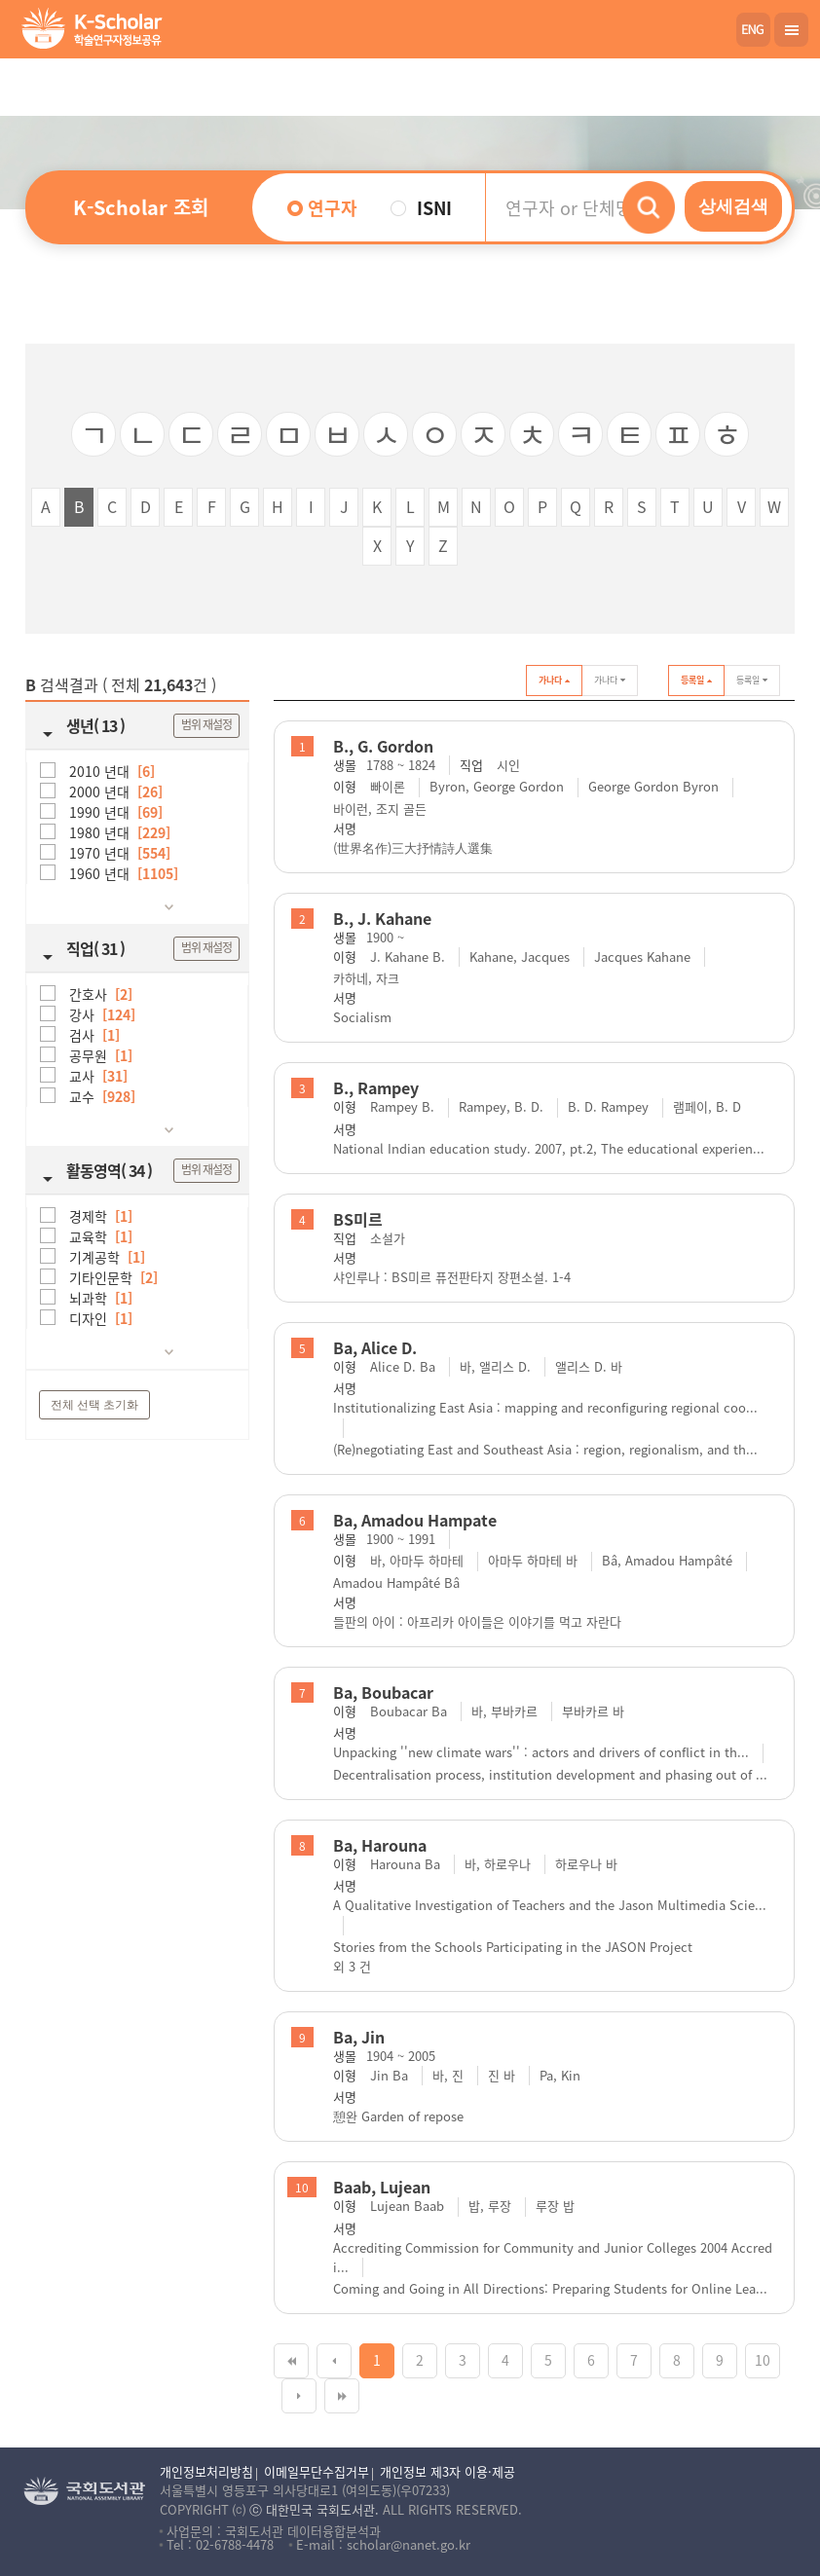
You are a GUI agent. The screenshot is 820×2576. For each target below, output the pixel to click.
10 (762, 2360)
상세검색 (733, 206)
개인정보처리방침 (206, 2471)
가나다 (554, 680)
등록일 (696, 680)
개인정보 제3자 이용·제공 (447, 2471)
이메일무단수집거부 (316, 2471)
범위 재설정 (206, 724)
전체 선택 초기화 (95, 1405)
